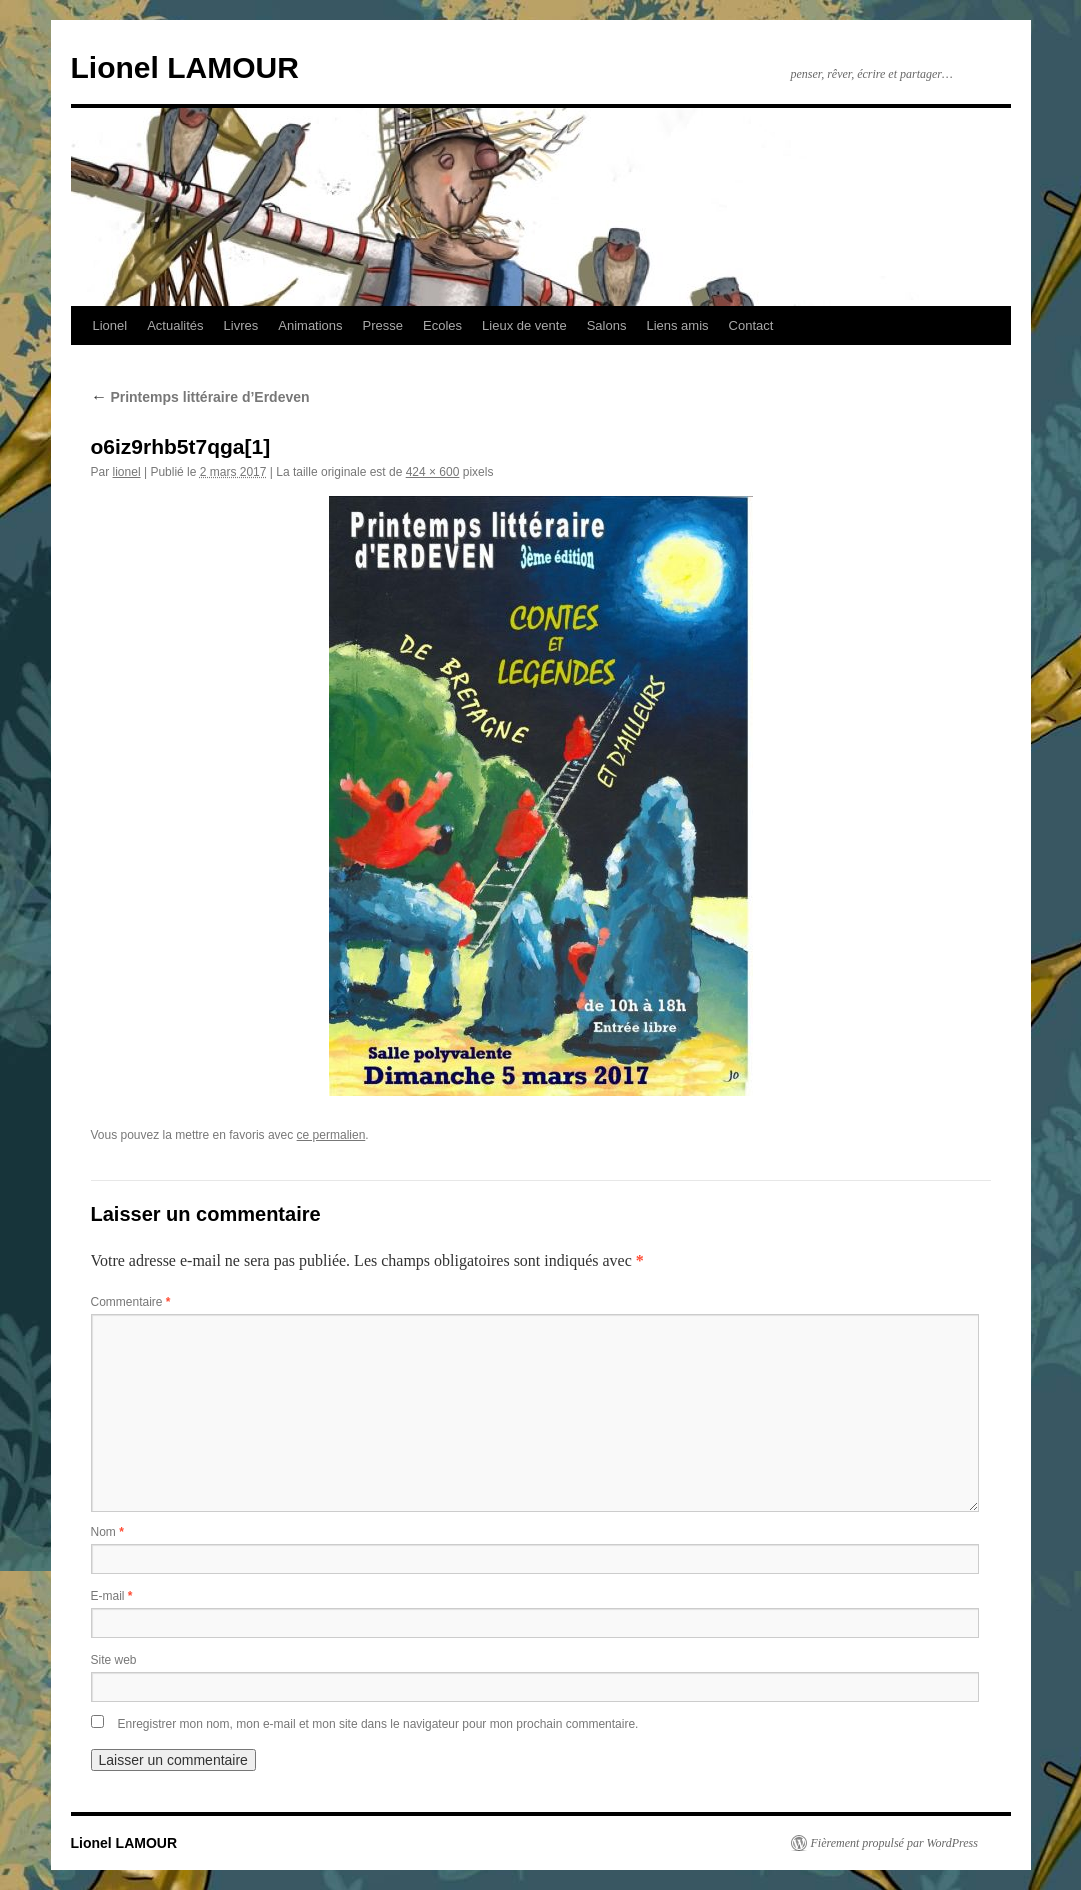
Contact (751, 325)
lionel (127, 472)
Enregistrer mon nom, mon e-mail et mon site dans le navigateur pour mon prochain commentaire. (378, 1724)
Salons (607, 325)
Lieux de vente (524, 325)
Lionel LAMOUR (185, 67)
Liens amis (677, 325)
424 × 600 (433, 472)
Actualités (175, 325)
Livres (241, 325)
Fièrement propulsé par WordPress (894, 1843)
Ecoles (442, 325)
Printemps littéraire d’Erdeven (200, 397)
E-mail (112, 1596)
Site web (114, 1660)
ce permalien (331, 1135)
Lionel (110, 325)
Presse (383, 325)
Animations (310, 325)
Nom (107, 1532)
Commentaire (131, 1302)
